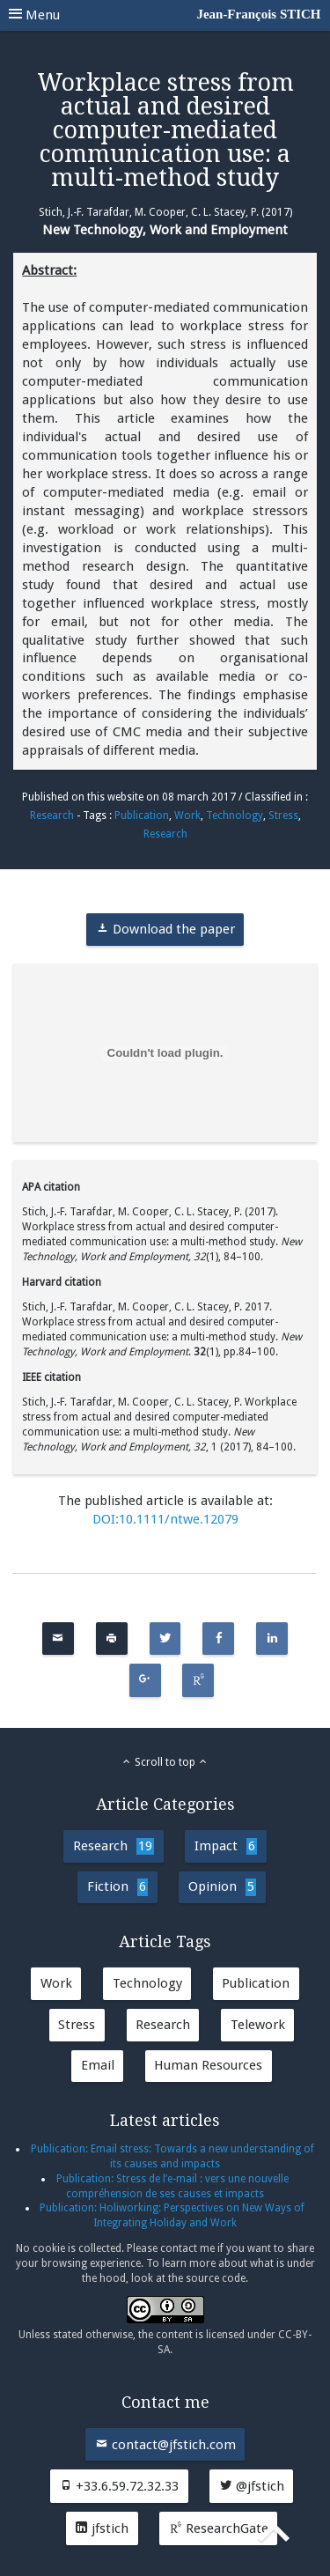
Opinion (222, 1886)
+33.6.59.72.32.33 (119, 2486)
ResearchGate (218, 2528)
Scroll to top (165, 1762)
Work (187, 815)
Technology (234, 815)
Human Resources (208, 2065)
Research (52, 815)
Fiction (117, 1886)
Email (97, 2065)
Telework (258, 2025)
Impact (225, 1846)
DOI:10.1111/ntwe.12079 (165, 1519)
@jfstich (251, 2486)
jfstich (101, 2528)
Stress (283, 815)
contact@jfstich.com (165, 2445)
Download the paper (165, 929)
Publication (141, 815)
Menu (164, 14)
